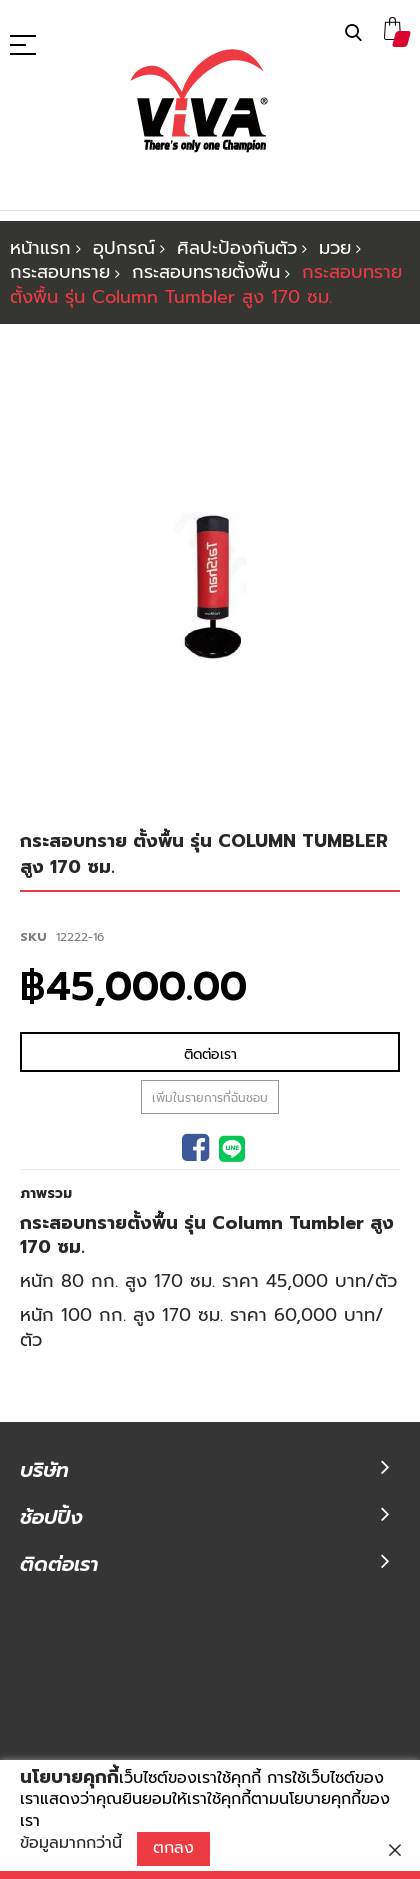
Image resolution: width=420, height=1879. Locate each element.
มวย (335, 248)
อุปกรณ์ (124, 248)
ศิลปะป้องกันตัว (237, 248)
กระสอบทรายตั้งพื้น (206, 272)
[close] (395, 1850)
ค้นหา (353, 33)
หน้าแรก (40, 248)
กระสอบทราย (60, 272)
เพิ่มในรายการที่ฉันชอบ (210, 1017)
